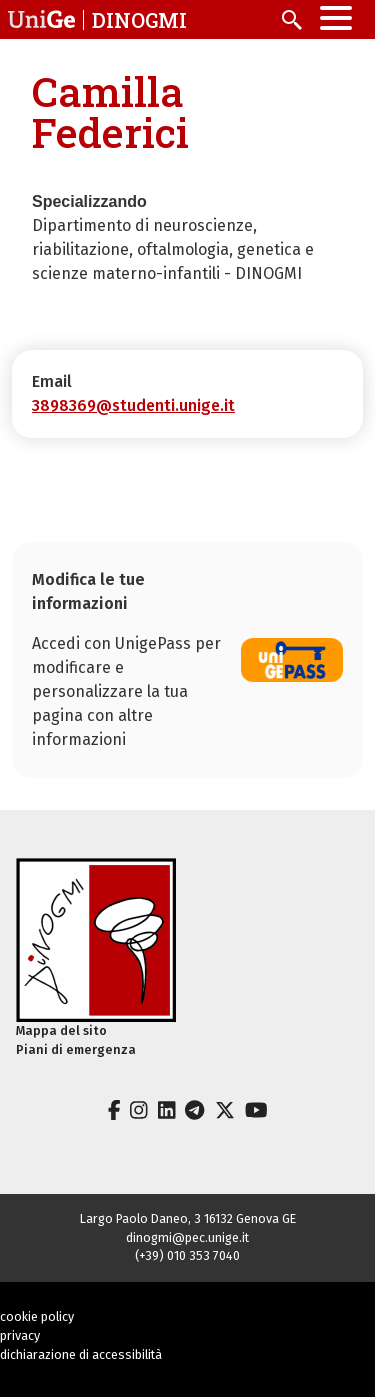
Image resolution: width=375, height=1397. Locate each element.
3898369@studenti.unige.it (133, 405)
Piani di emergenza (76, 1049)
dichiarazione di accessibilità (81, 1354)
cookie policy (37, 1316)
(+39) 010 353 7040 (187, 1255)
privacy (20, 1335)
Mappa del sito (61, 1030)
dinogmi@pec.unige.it (187, 1237)
